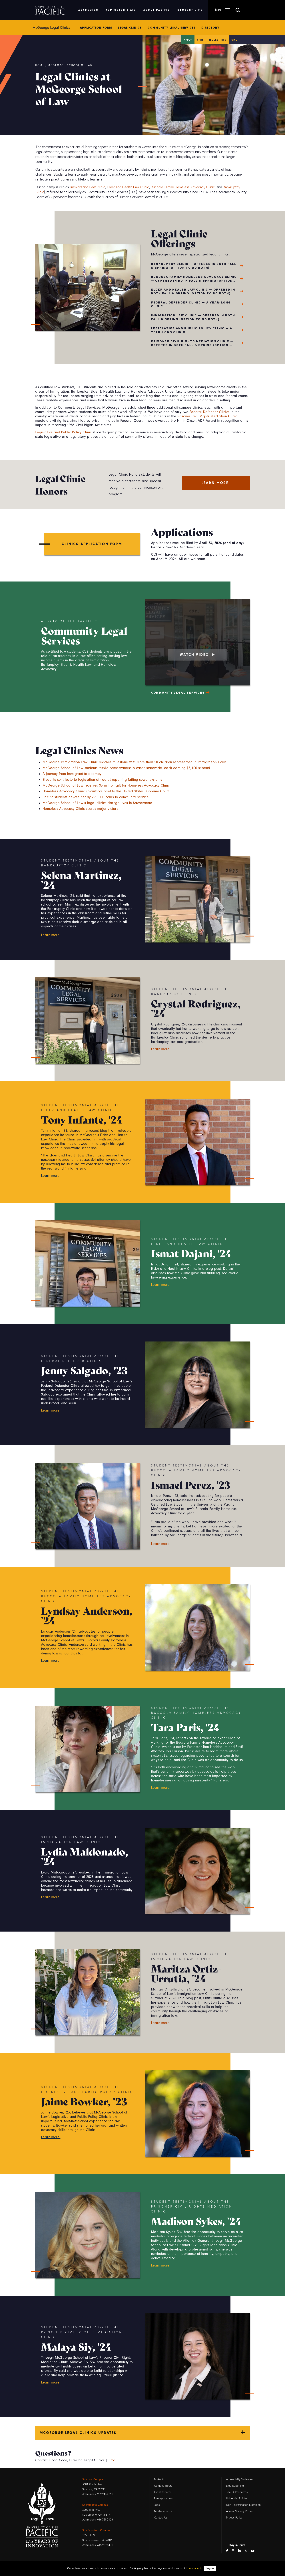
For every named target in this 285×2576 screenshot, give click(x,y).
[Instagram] (234, 2551)
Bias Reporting (235, 2485)
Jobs (157, 2504)
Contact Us (160, 2517)
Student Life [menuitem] (190, 9)
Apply (188, 39)
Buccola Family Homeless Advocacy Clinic (183, 186)
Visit (200, 39)
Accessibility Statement (239, 2479)
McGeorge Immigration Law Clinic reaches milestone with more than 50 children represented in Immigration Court (134, 762)
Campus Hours (163, 2485)
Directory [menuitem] (210, 27)
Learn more (160, 1544)
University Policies (236, 2498)
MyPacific (159, 2479)
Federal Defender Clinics (210, 412)
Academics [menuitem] (88, 9)
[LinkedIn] (241, 2551)
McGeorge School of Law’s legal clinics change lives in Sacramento (97, 803)
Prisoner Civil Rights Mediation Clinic (207, 416)
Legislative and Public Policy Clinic (63, 432)
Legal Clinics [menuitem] (130, 27)
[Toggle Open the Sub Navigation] (222, 10)
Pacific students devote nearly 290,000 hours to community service (96, 797)
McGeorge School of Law (70, 65)
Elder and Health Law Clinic (128, 186)
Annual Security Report (240, 2511)
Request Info (217, 39)
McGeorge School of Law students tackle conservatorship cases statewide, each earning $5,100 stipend (126, 768)
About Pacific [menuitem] (156, 9)
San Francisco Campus (96, 2530)
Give (234, 39)
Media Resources (165, 2511)
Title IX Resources (237, 2492)
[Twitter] (247, 2551)
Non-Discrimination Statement (243, 2504)
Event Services (163, 2492)
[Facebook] (228, 2551)
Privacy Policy (234, 2517)
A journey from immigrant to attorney (72, 774)
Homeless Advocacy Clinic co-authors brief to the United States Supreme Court (106, 791)
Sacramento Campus (95, 2504)
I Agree (210, 2568)
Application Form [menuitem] (96, 27)
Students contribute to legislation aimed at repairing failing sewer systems (102, 780)
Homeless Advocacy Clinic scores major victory (80, 809)
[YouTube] (254, 2551)
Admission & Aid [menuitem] (121, 9)
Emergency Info (163, 2498)
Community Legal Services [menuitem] (172, 27)
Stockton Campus (92, 2479)
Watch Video (197, 655)
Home (40, 65)
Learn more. (50, 935)
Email (113, 2460)
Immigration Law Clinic (87, 186)
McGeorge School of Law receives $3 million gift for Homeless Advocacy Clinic (106, 785)
